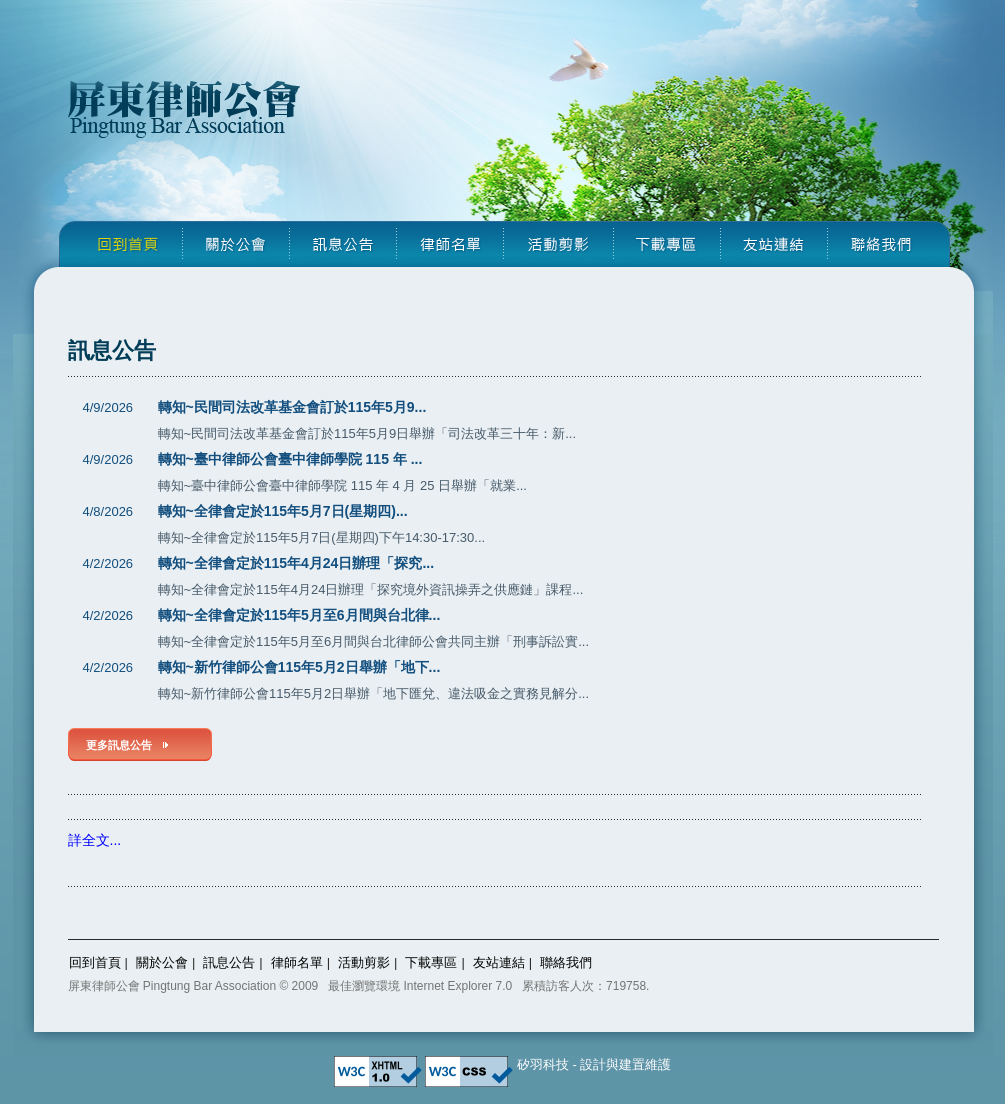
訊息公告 (229, 962)
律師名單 (297, 962)
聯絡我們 (566, 962)
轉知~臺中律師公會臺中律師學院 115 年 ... (290, 459)
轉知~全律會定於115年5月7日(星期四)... (283, 511)
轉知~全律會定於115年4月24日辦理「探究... (296, 563)
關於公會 (162, 962)
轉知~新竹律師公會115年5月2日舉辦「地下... (299, 667)
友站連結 (499, 962)
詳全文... (95, 840)
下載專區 (431, 962)
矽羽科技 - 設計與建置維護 (594, 1064)
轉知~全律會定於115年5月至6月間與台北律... (299, 615)
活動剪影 (364, 962)
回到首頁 (95, 962)
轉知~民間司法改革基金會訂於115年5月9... (292, 407)
